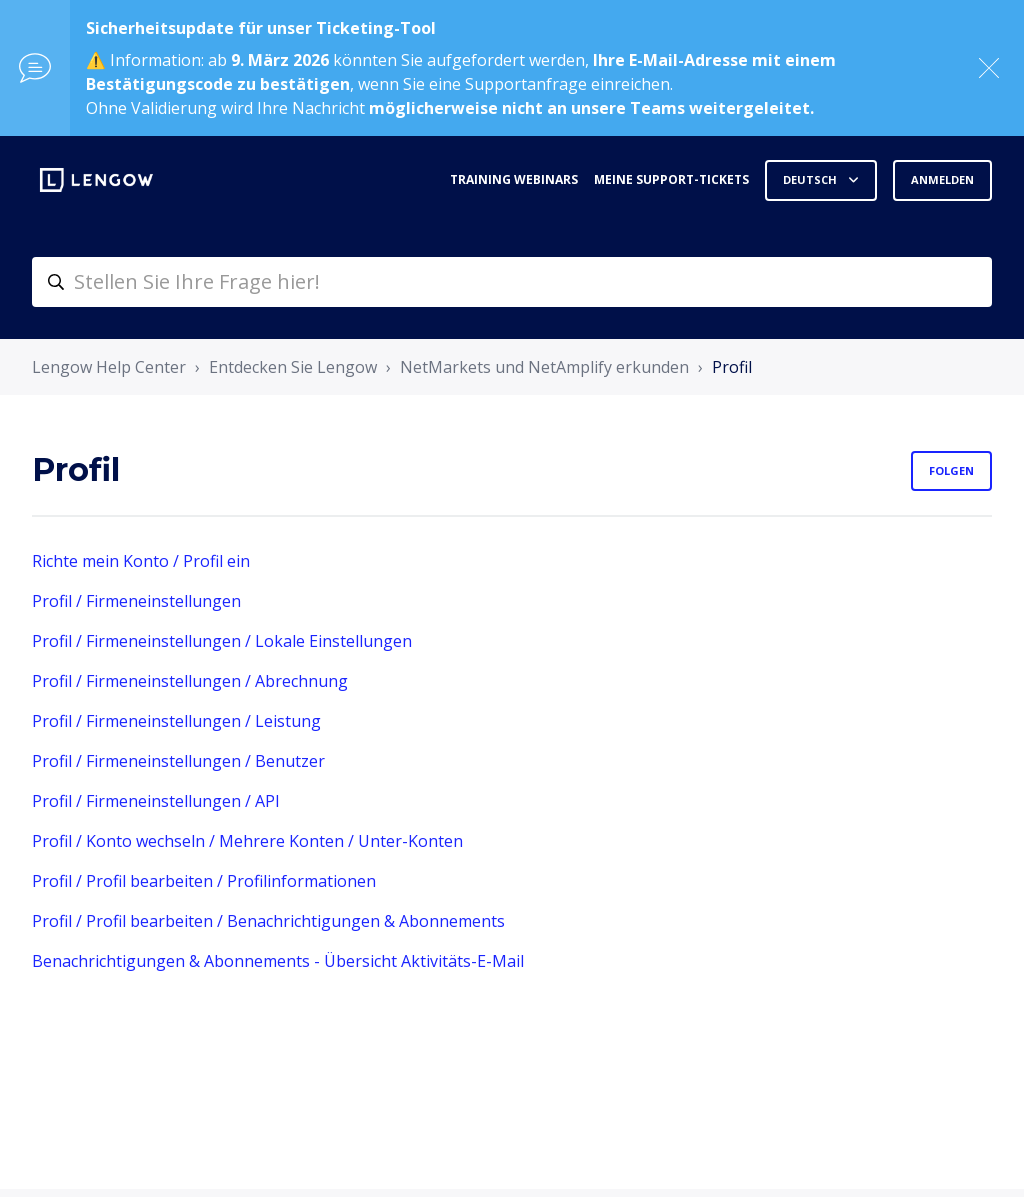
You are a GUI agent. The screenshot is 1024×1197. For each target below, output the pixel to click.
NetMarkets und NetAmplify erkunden (544, 367)
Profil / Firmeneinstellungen (136, 601)
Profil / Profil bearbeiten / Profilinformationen (204, 881)
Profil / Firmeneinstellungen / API (156, 801)
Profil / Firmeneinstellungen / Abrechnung (190, 681)
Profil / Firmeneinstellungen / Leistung (176, 721)
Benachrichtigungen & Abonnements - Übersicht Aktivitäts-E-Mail (278, 961)
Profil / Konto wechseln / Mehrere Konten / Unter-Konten (247, 841)
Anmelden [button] (942, 179)
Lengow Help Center (109, 367)
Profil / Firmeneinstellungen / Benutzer (178, 761)
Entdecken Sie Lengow (293, 367)
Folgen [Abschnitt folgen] (951, 470)
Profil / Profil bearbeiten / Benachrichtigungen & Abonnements (268, 921)
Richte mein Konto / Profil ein (141, 561)
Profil (732, 367)
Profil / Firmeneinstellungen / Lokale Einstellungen (222, 641)
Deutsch (811, 179)
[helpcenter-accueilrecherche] (512, 282)
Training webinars (514, 179)
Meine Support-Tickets (671, 179)
